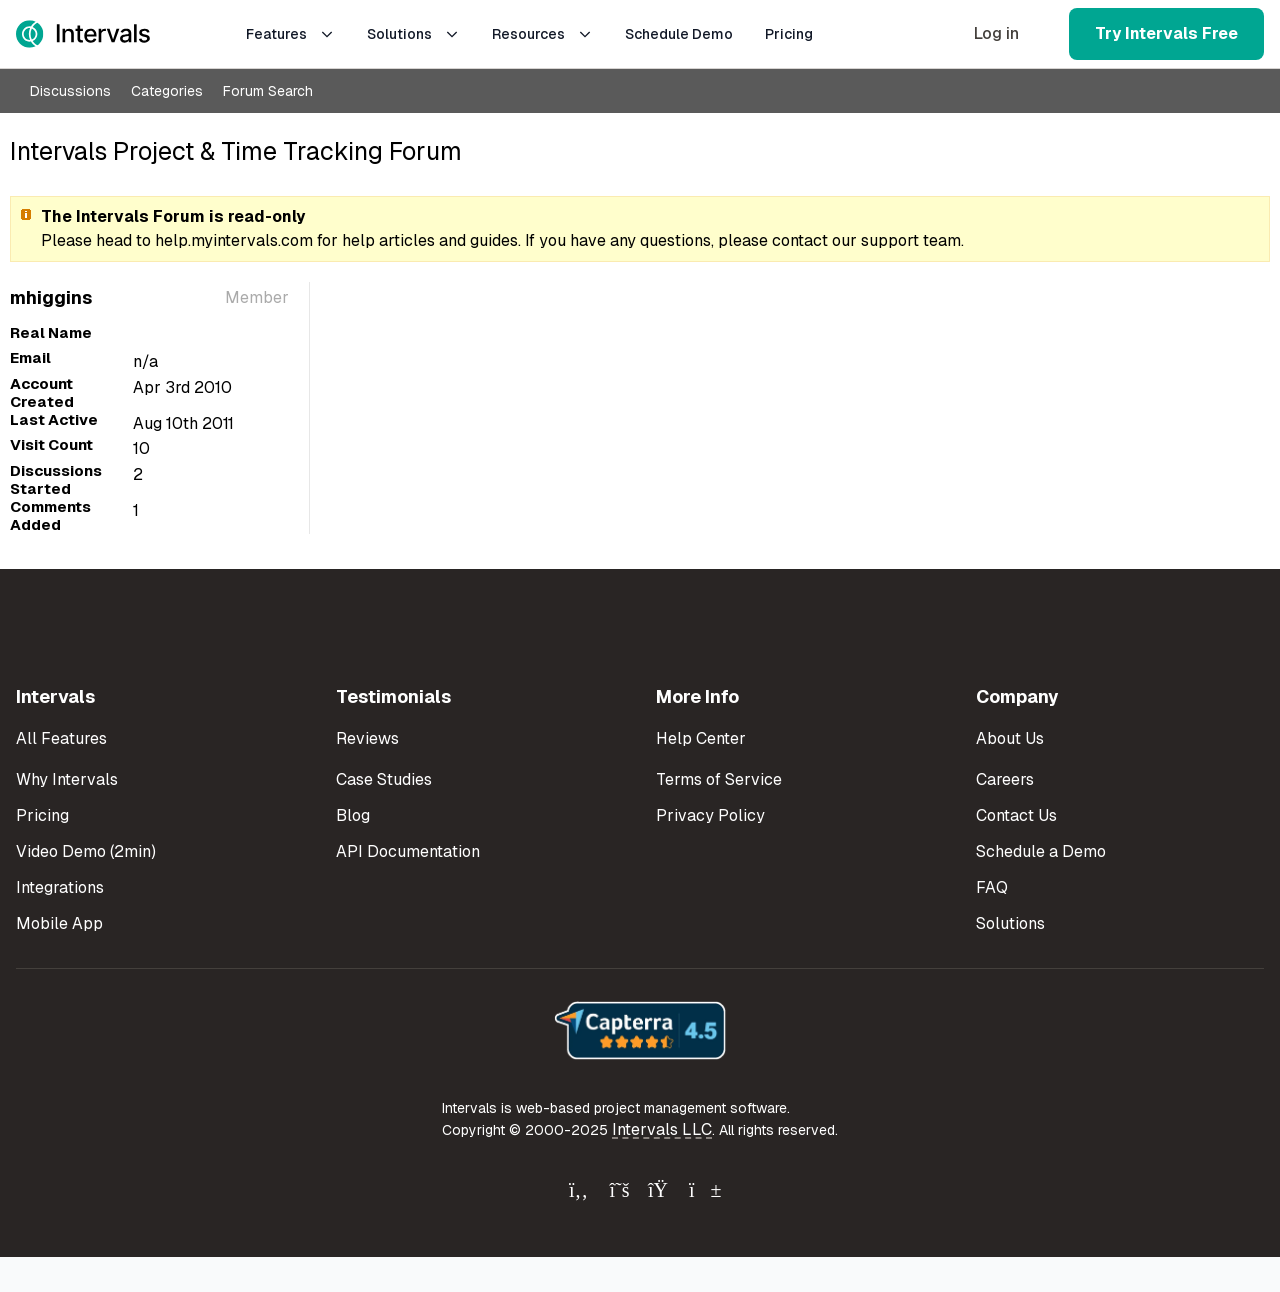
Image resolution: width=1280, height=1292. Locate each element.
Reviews (367, 738)
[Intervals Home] (83, 34)
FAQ (992, 887)
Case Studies (384, 779)
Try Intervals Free (1166, 33)
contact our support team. (868, 240)
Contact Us (1016, 815)
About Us (1010, 738)
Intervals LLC (662, 1129)
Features (290, 34)
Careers (1005, 779)
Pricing (789, 34)
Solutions (413, 34)
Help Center (701, 738)
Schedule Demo (679, 34)
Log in (996, 33)
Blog (353, 815)
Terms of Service (719, 779)
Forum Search (268, 91)
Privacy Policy (710, 815)
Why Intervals (67, 779)
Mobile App (59, 923)
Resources (542, 34)
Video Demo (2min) (86, 851)
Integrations (60, 887)
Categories (167, 91)
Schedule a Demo (1041, 851)
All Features (61, 738)
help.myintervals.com (234, 240)
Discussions (70, 91)
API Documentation (408, 851)
